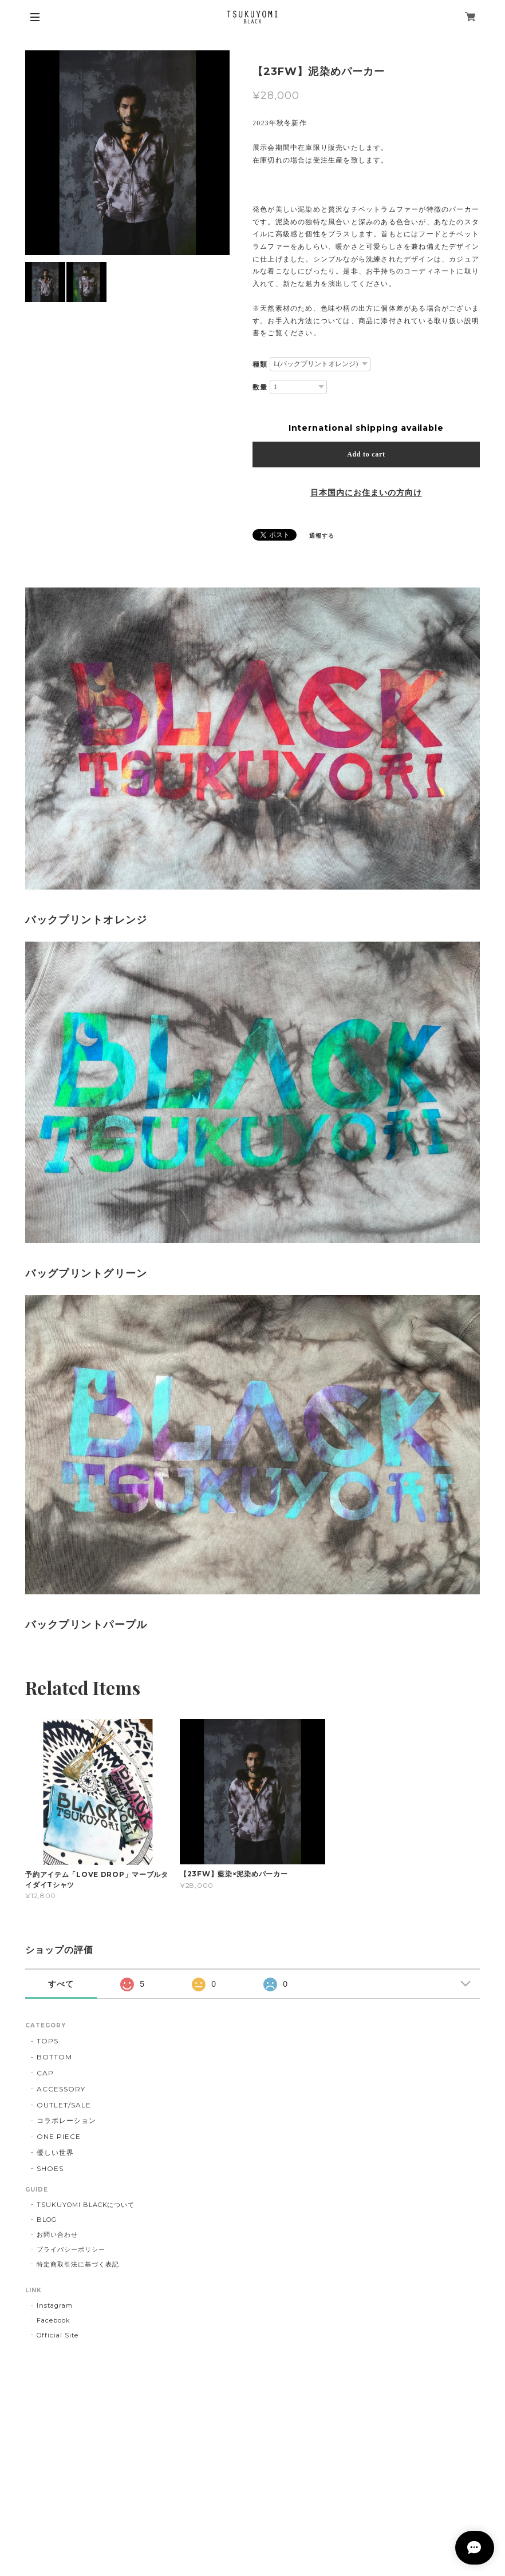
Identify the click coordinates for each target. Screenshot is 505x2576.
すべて (61, 1983)
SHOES (50, 2168)
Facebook (53, 2320)
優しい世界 (55, 2152)
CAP (45, 2073)
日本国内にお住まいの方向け (365, 492)
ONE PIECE (59, 2136)
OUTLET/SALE (64, 2105)
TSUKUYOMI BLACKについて (86, 2205)
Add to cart (366, 454)
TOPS (47, 2041)
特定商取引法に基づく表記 (78, 2264)
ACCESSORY (61, 2089)
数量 (260, 387)
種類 (260, 364)
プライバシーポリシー (71, 2249)
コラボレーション (66, 2120)
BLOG (47, 2220)
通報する (321, 535)
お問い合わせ (57, 2234)
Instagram (55, 2305)
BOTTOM (54, 2057)
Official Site (57, 2335)
